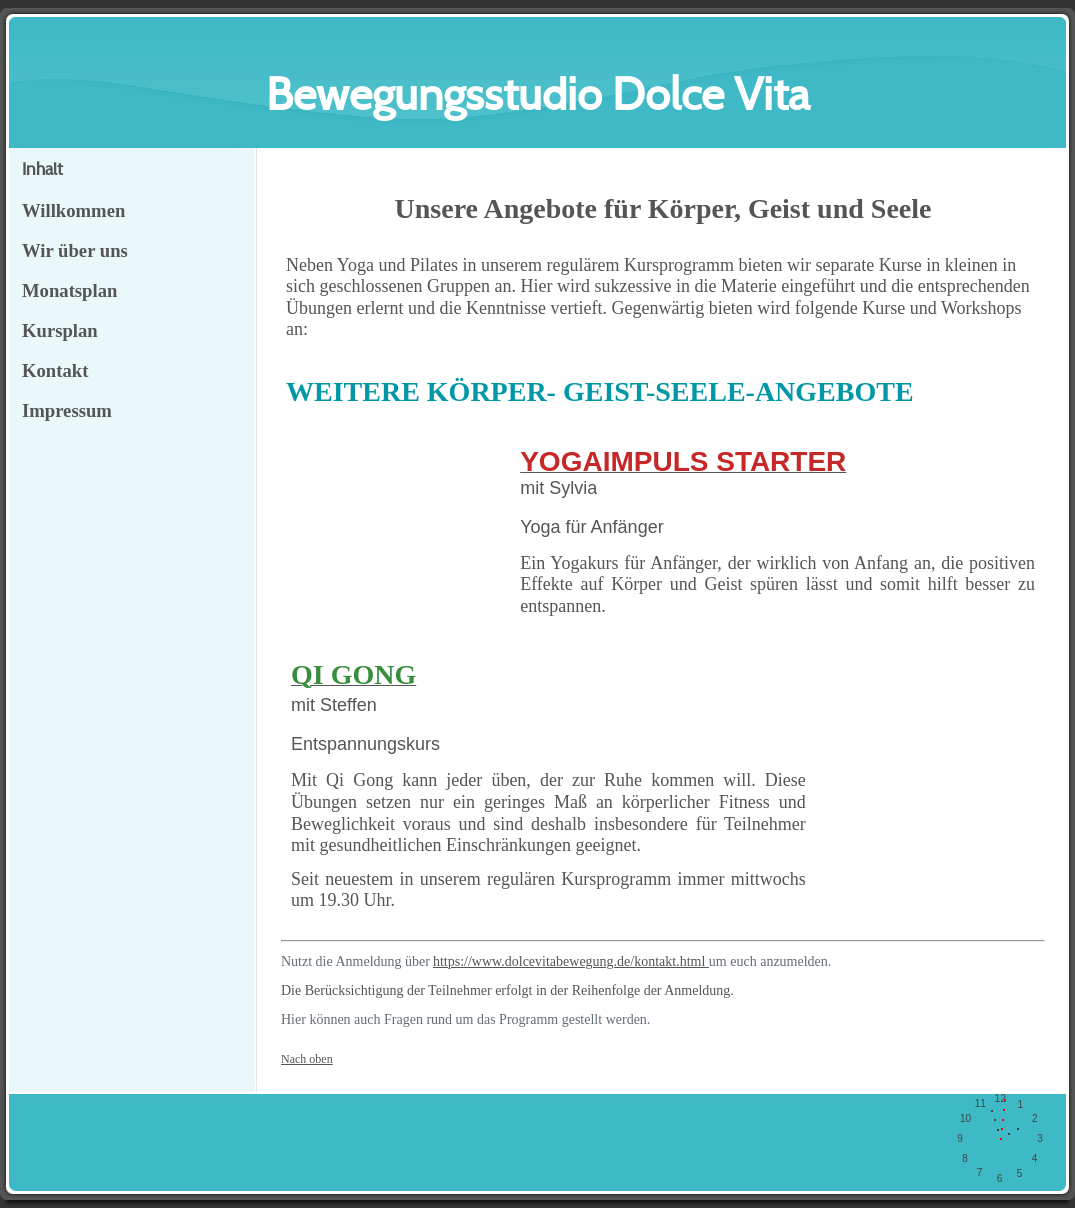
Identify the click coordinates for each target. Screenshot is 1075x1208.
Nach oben (307, 1059)
